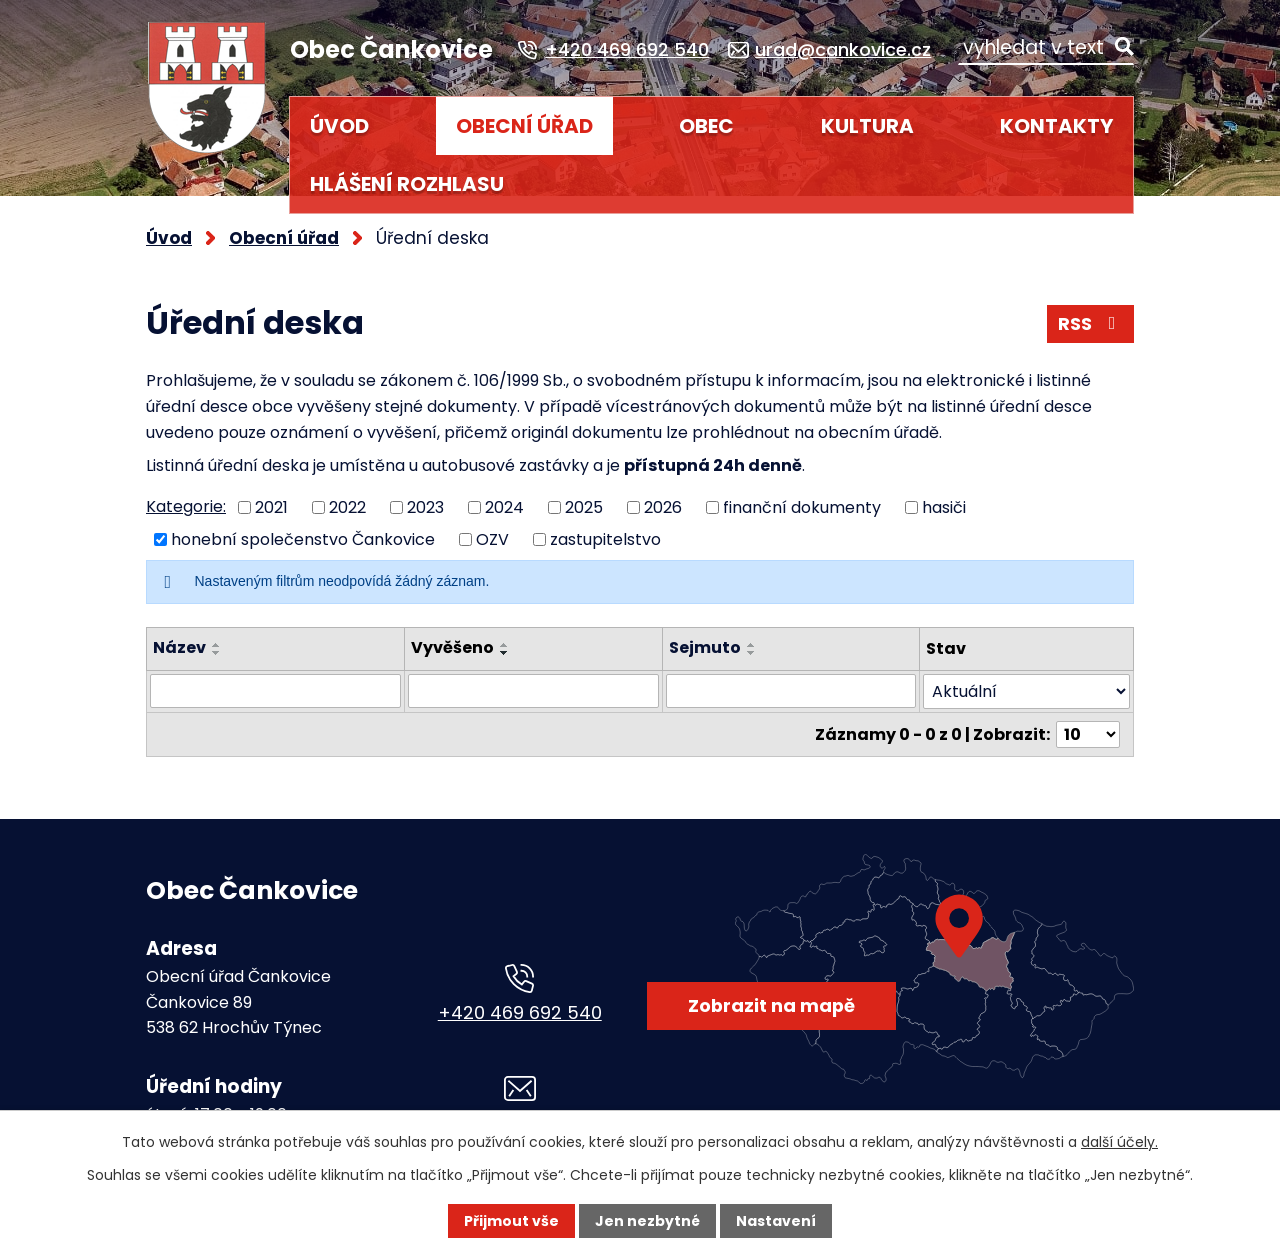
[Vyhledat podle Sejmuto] (791, 691)
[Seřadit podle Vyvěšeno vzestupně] (505, 645)
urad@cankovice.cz (520, 1124)
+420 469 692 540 (520, 1012)
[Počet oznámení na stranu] (1088, 734)
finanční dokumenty (802, 506)
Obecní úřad (524, 126)
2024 (504, 506)
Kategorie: (186, 506)
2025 (584, 506)
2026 (663, 506)
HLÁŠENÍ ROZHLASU (407, 184)
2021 (271, 506)
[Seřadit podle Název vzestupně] (217, 645)
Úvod (339, 126)
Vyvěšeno (452, 647)
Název (179, 647)
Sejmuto (705, 647)
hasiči (944, 506)
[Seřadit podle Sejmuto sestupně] (752, 653)
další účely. (1119, 1142)
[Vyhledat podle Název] (275, 691)
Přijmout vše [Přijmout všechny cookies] (511, 1221)
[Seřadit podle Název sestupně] (217, 653)
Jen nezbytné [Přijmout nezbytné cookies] (647, 1221)
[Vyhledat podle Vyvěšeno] (533, 691)
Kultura (867, 126)
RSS (1090, 323)
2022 (347, 506)
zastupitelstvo (605, 539)
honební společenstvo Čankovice (303, 539)
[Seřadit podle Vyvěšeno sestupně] (505, 653)
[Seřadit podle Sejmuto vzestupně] (752, 645)
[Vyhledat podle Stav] (1026, 691)
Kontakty (1056, 126)
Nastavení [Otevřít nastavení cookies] (776, 1221)
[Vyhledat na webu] (1046, 47)
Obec (706, 126)
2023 (425, 506)
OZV (492, 539)
